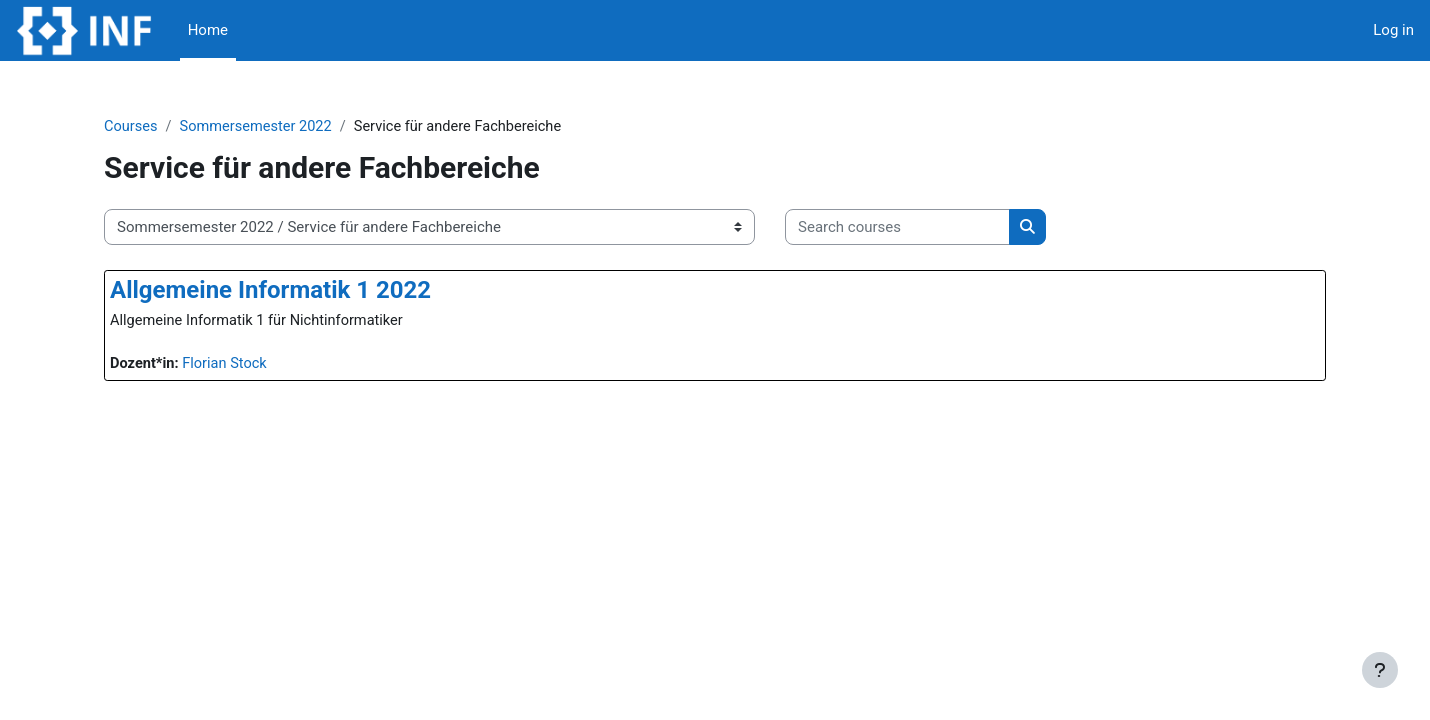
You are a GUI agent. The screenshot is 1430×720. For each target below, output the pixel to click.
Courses (165, 127)
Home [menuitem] (208, 30)
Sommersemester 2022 (293, 127)
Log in (1393, 30)
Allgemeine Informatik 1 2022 (304, 291)
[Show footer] (1380, 670)
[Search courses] (931, 228)
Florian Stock (261, 365)
